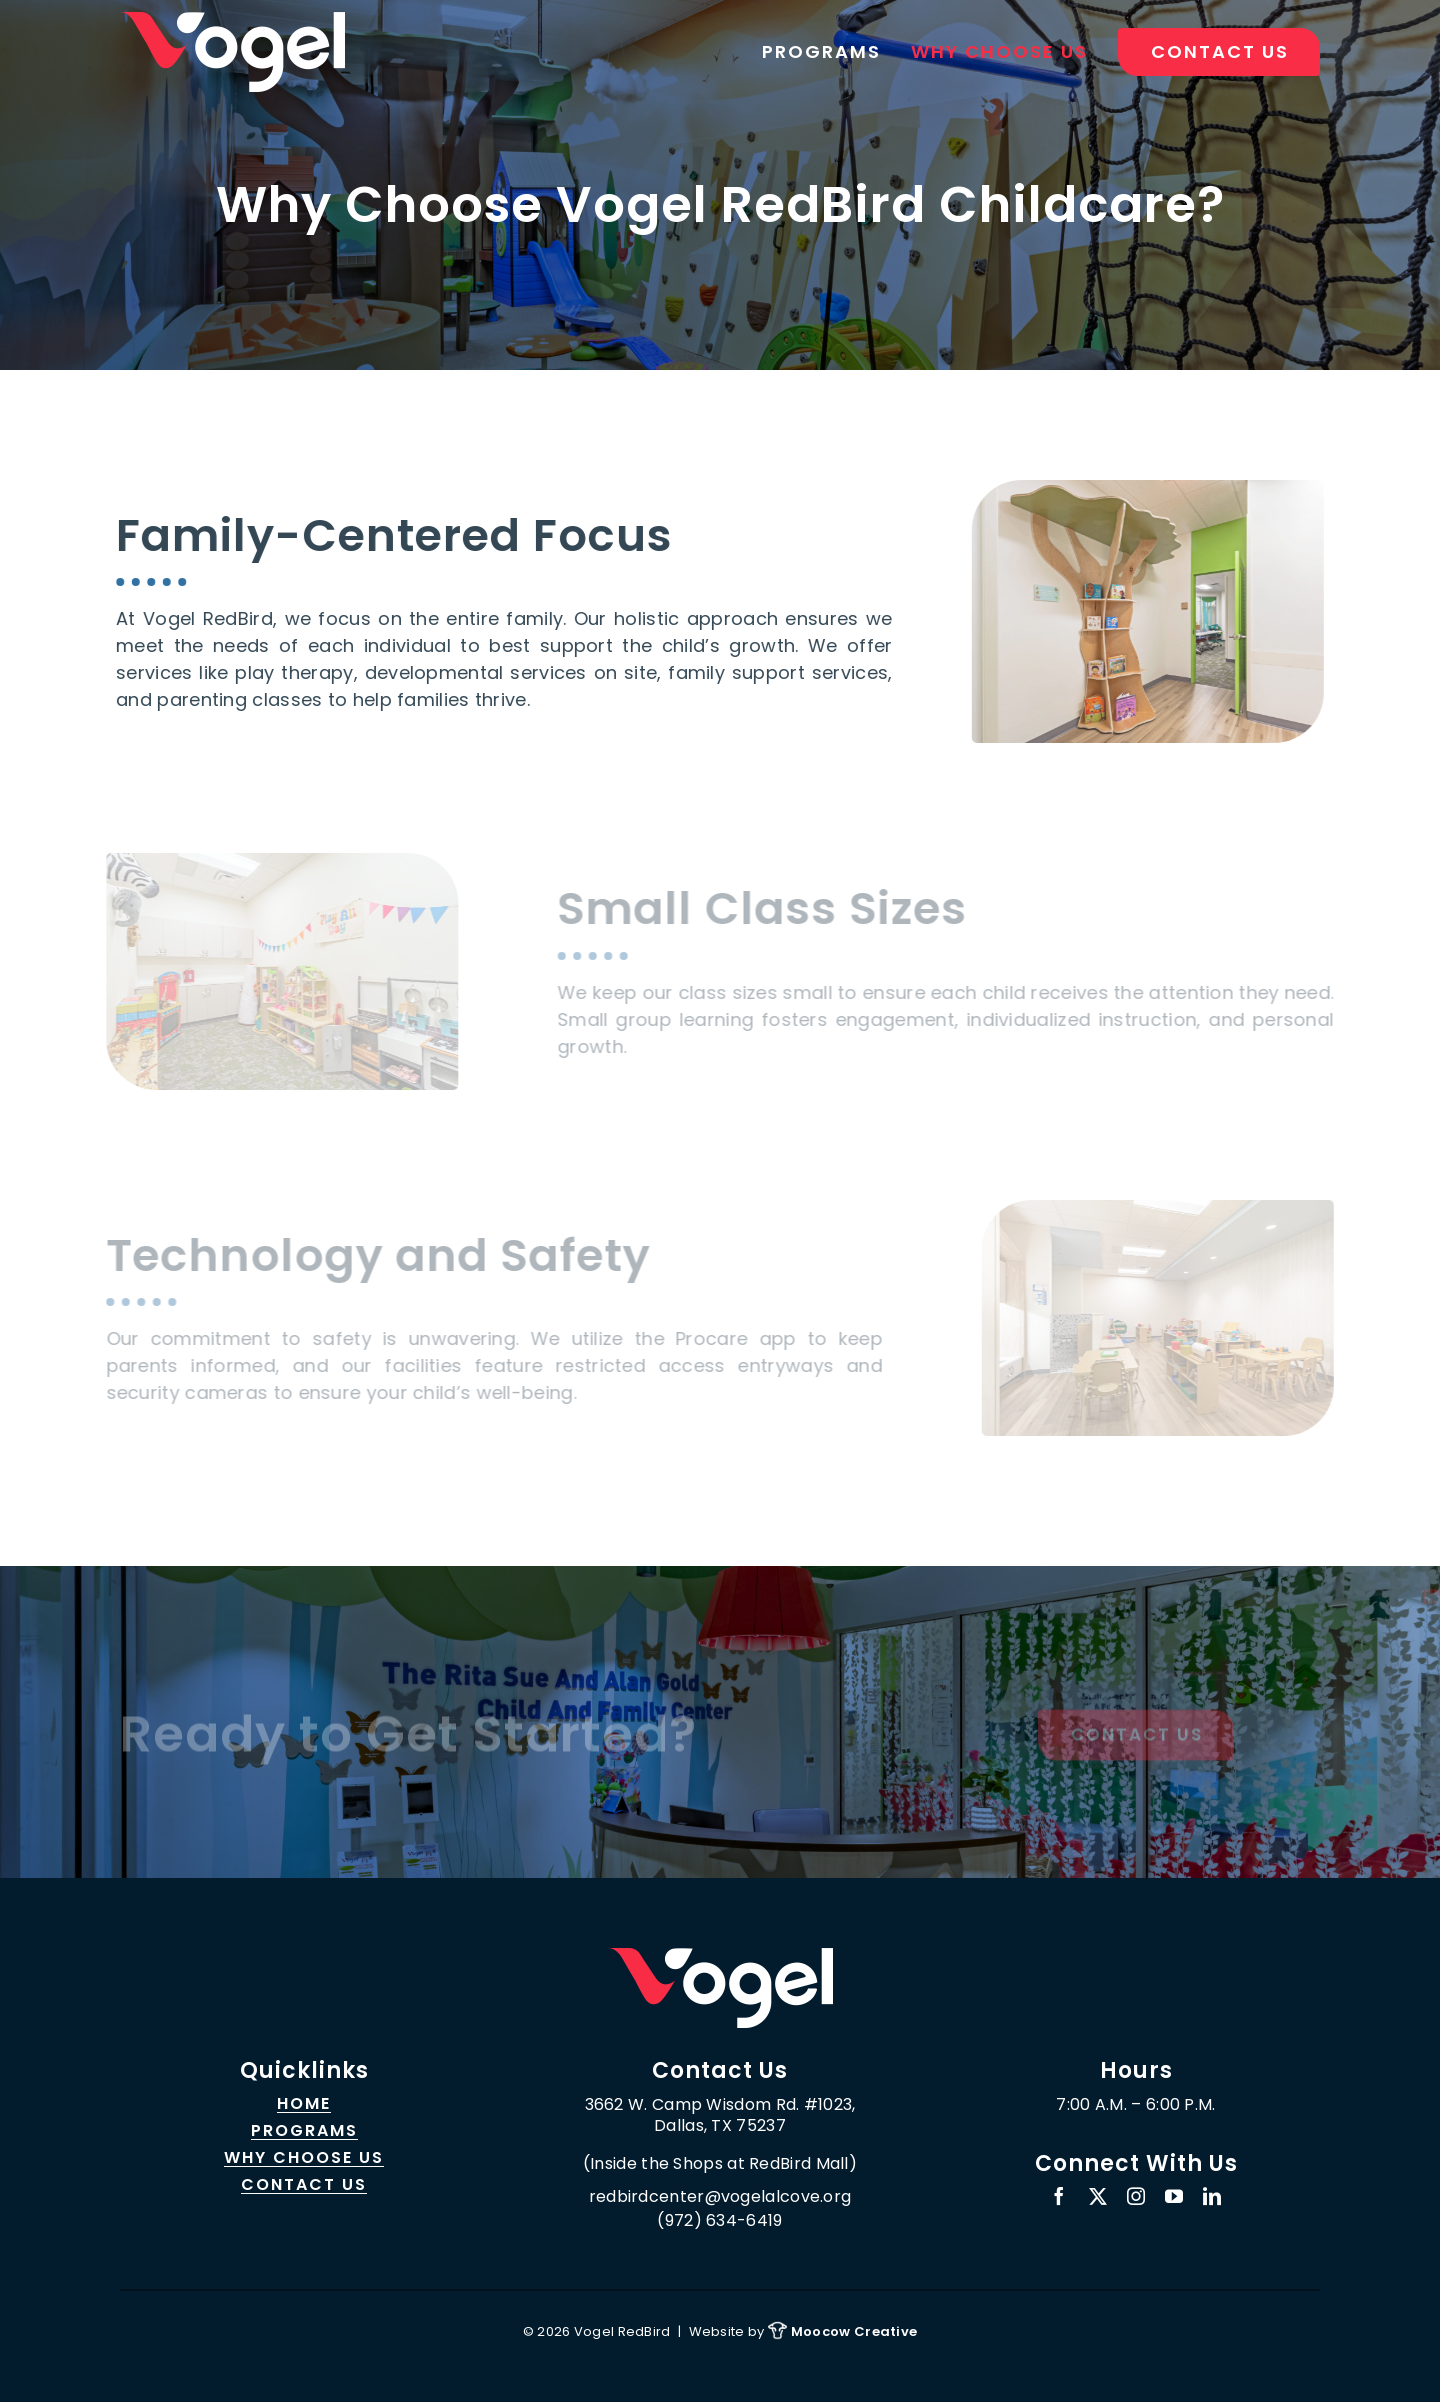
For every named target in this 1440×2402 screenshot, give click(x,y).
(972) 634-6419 (719, 2220)
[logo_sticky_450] (720, 1956)
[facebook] (1059, 2196)
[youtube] (1174, 2196)
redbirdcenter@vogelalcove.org (720, 2196)
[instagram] (1136, 2196)
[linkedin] (1212, 2196)
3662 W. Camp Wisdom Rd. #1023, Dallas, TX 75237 (720, 2115)
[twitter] (1098, 2196)
